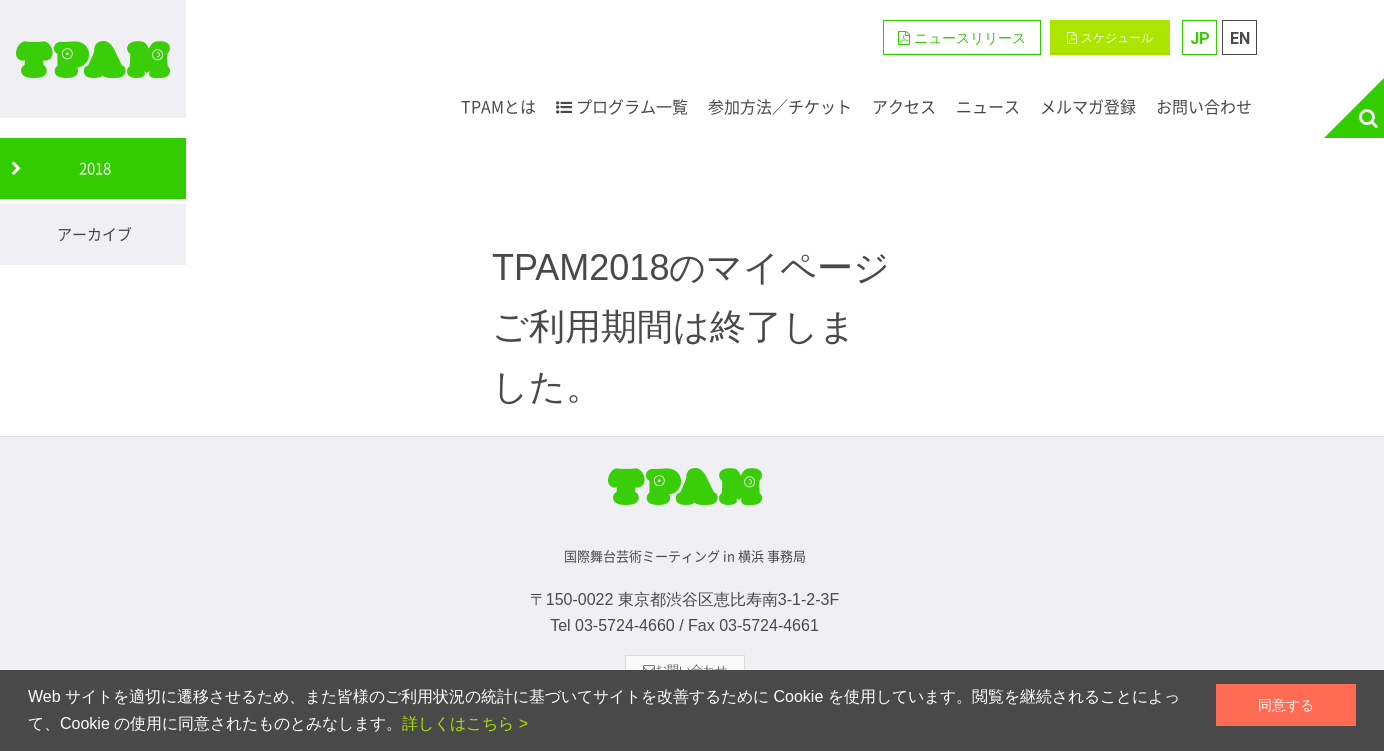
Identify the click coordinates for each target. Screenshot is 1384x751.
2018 (95, 168)
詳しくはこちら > (465, 723)
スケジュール (1109, 38)
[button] (962, 37)
